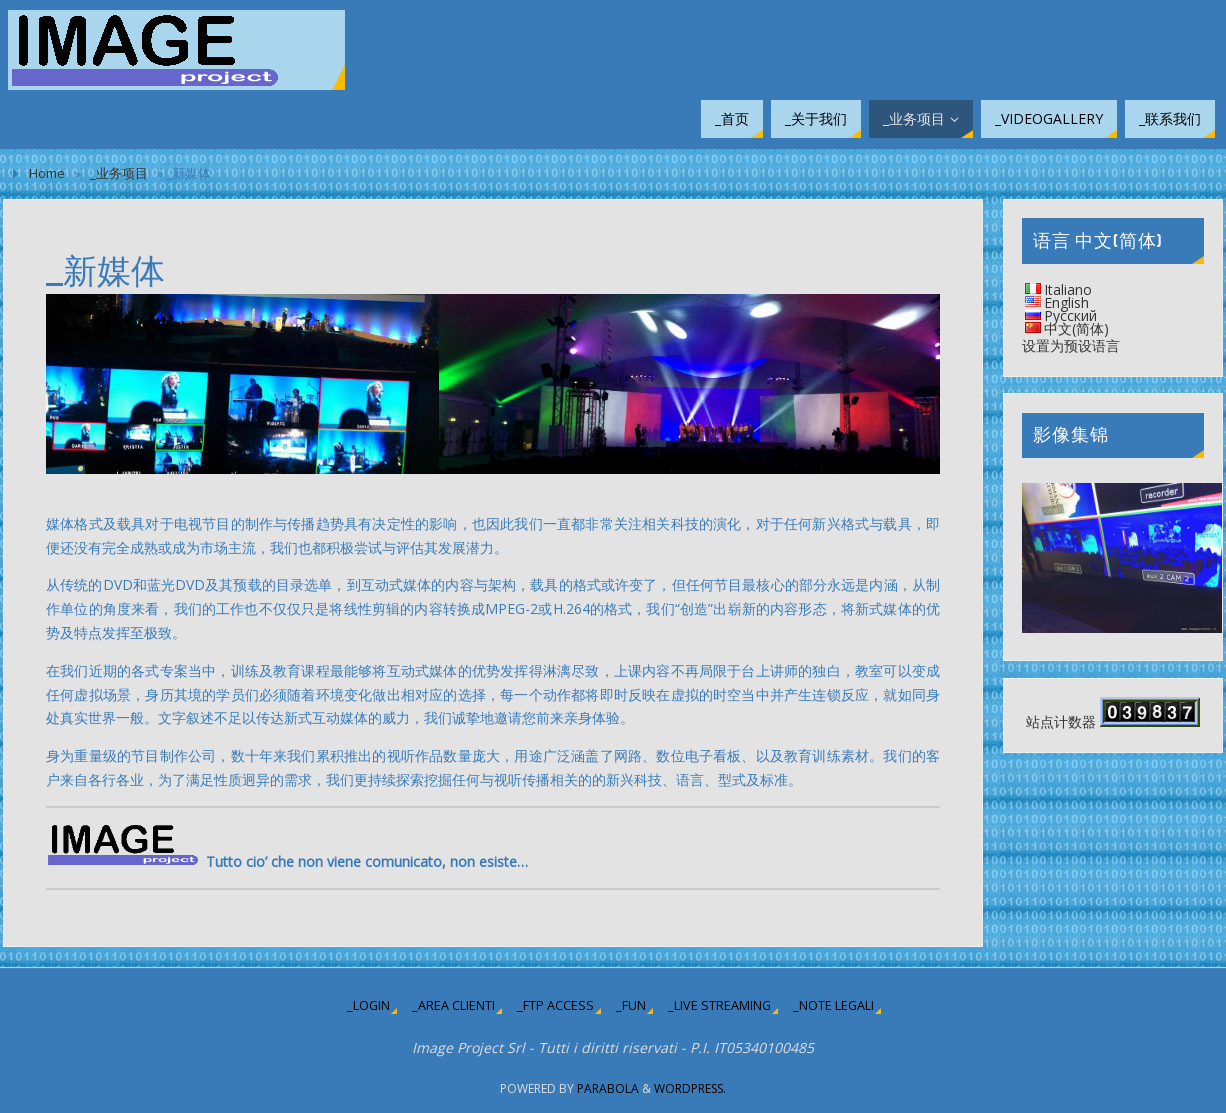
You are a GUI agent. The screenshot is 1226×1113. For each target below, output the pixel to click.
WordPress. (690, 1088)
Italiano (1068, 289)
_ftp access (555, 1005)
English (1066, 302)
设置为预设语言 (1071, 345)
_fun (631, 1005)
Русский (1070, 315)
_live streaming (719, 1005)
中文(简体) (1076, 328)
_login (368, 1005)
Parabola (608, 1088)
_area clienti (453, 1005)
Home (47, 173)
